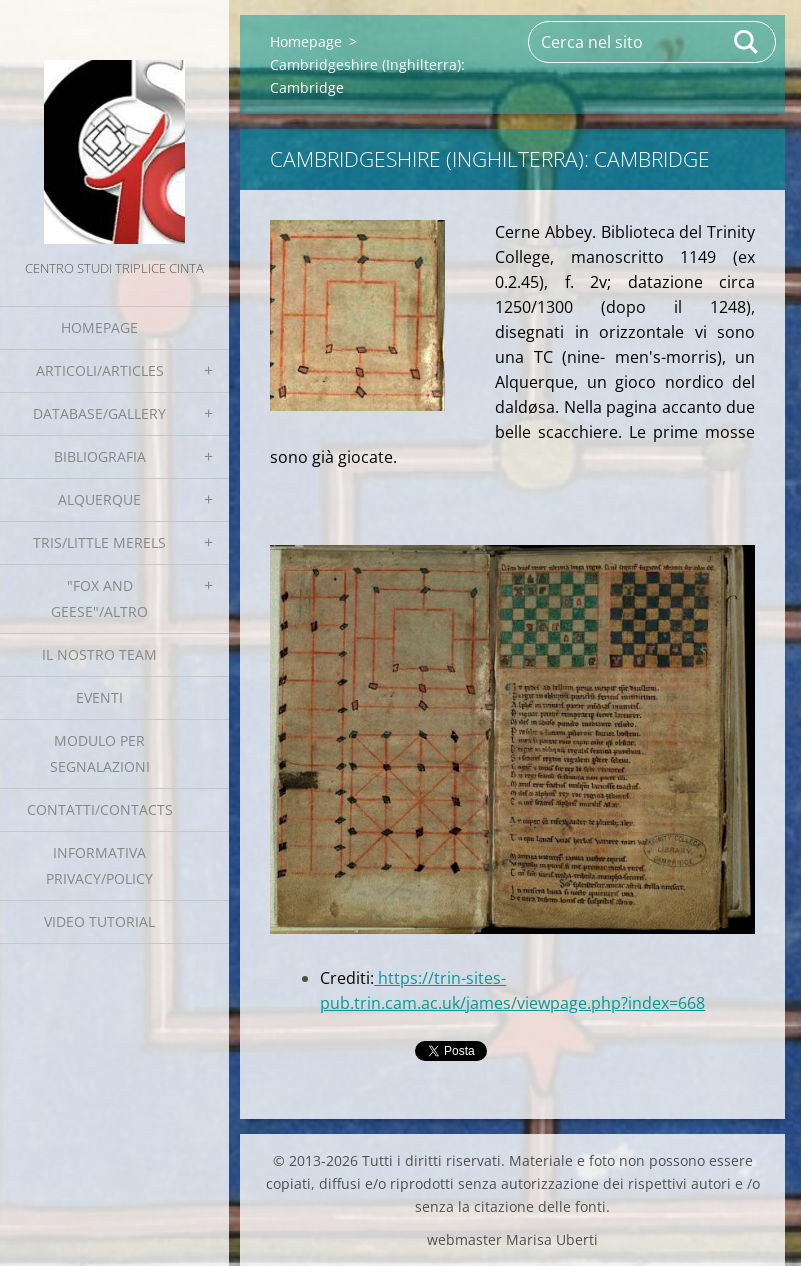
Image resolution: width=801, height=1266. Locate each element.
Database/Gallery (99, 413)
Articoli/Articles (100, 370)
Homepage (99, 327)
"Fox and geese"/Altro (99, 598)
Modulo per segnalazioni (100, 753)
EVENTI (99, 697)
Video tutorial (99, 921)
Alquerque (99, 499)
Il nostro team (99, 654)
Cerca (747, 42)
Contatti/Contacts (100, 809)
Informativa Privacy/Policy (99, 865)
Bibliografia (100, 456)
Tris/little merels (99, 542)
